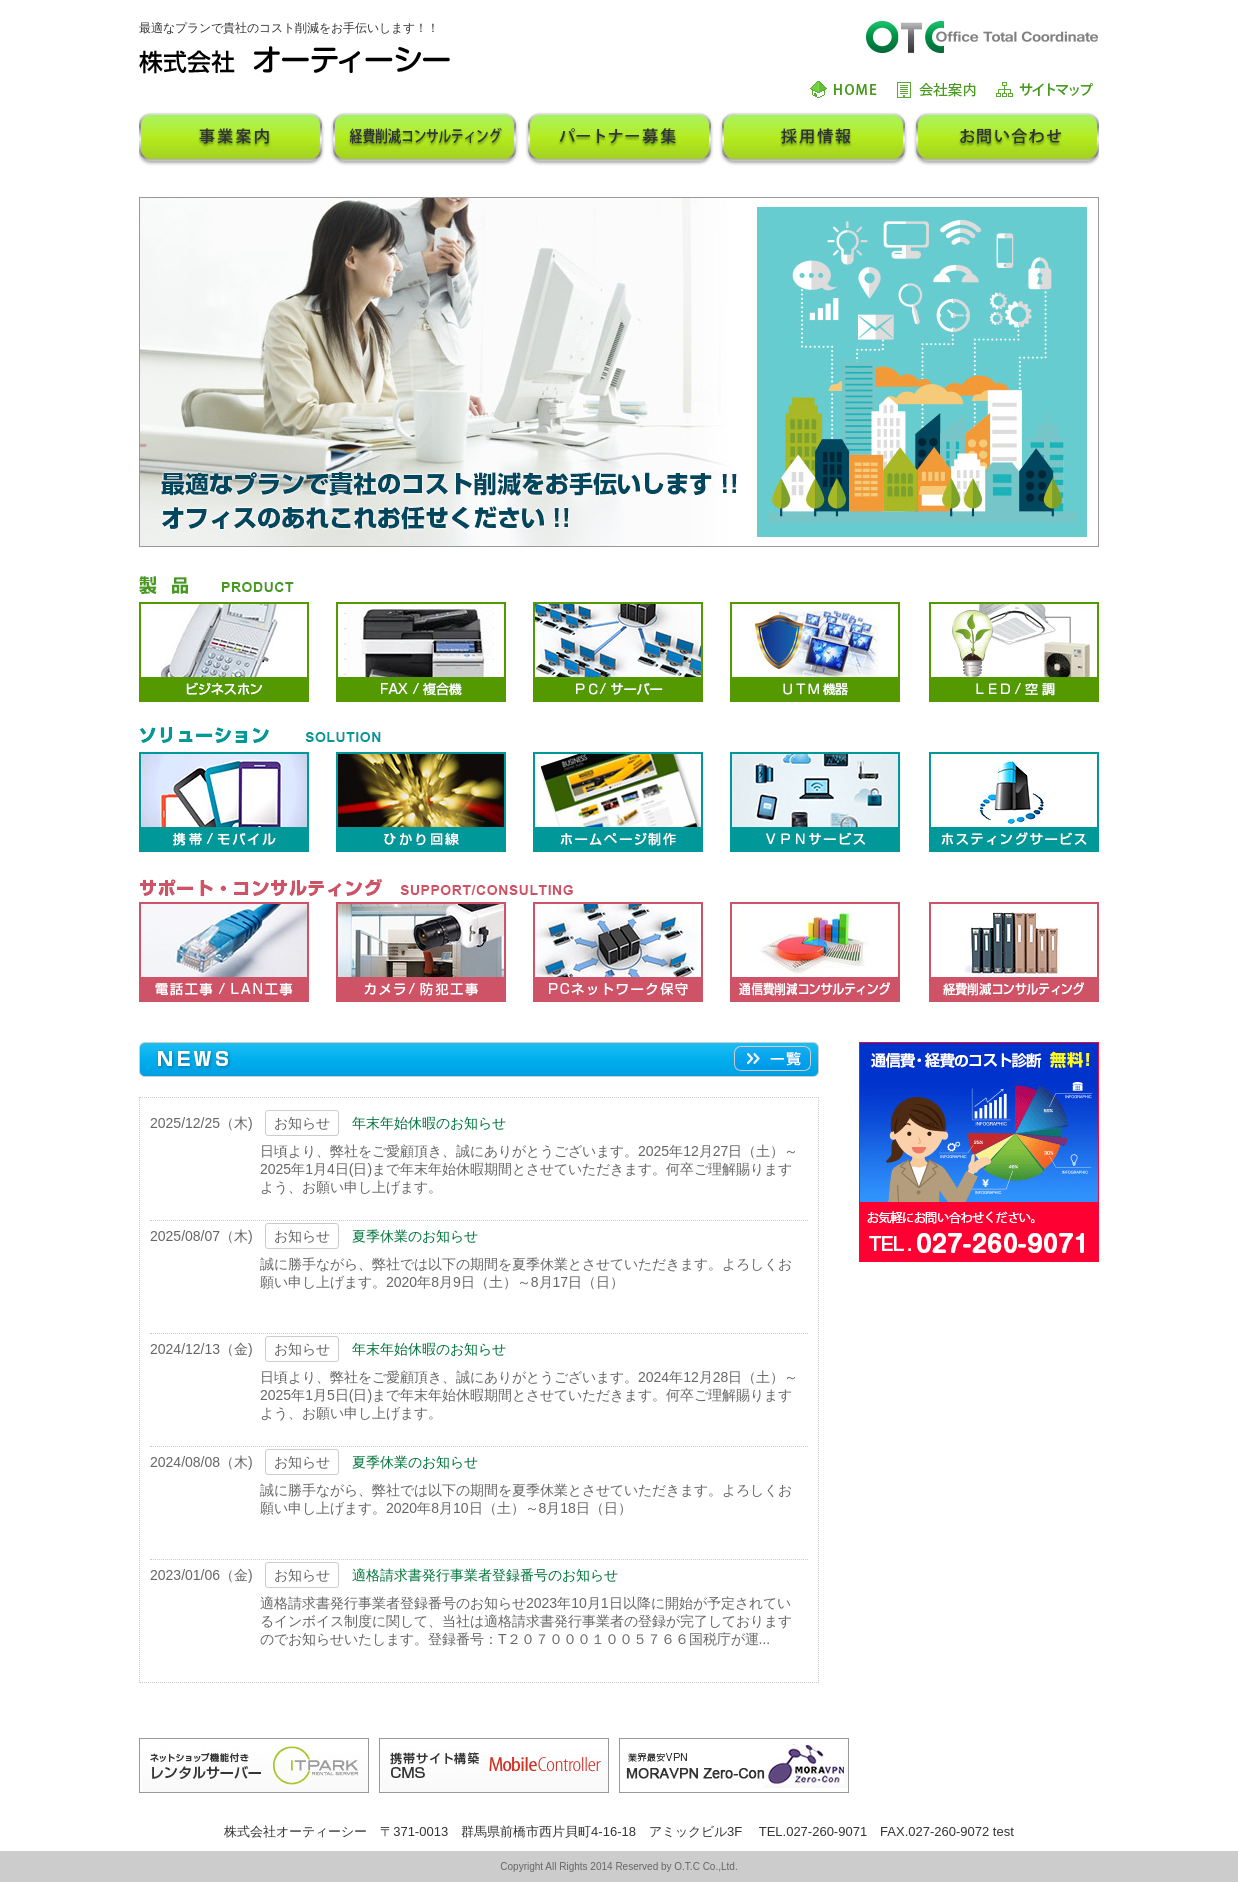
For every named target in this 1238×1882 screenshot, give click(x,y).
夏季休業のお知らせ (415, 1236)
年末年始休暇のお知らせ (429, 1123)
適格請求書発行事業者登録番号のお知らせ (485, 1575)
